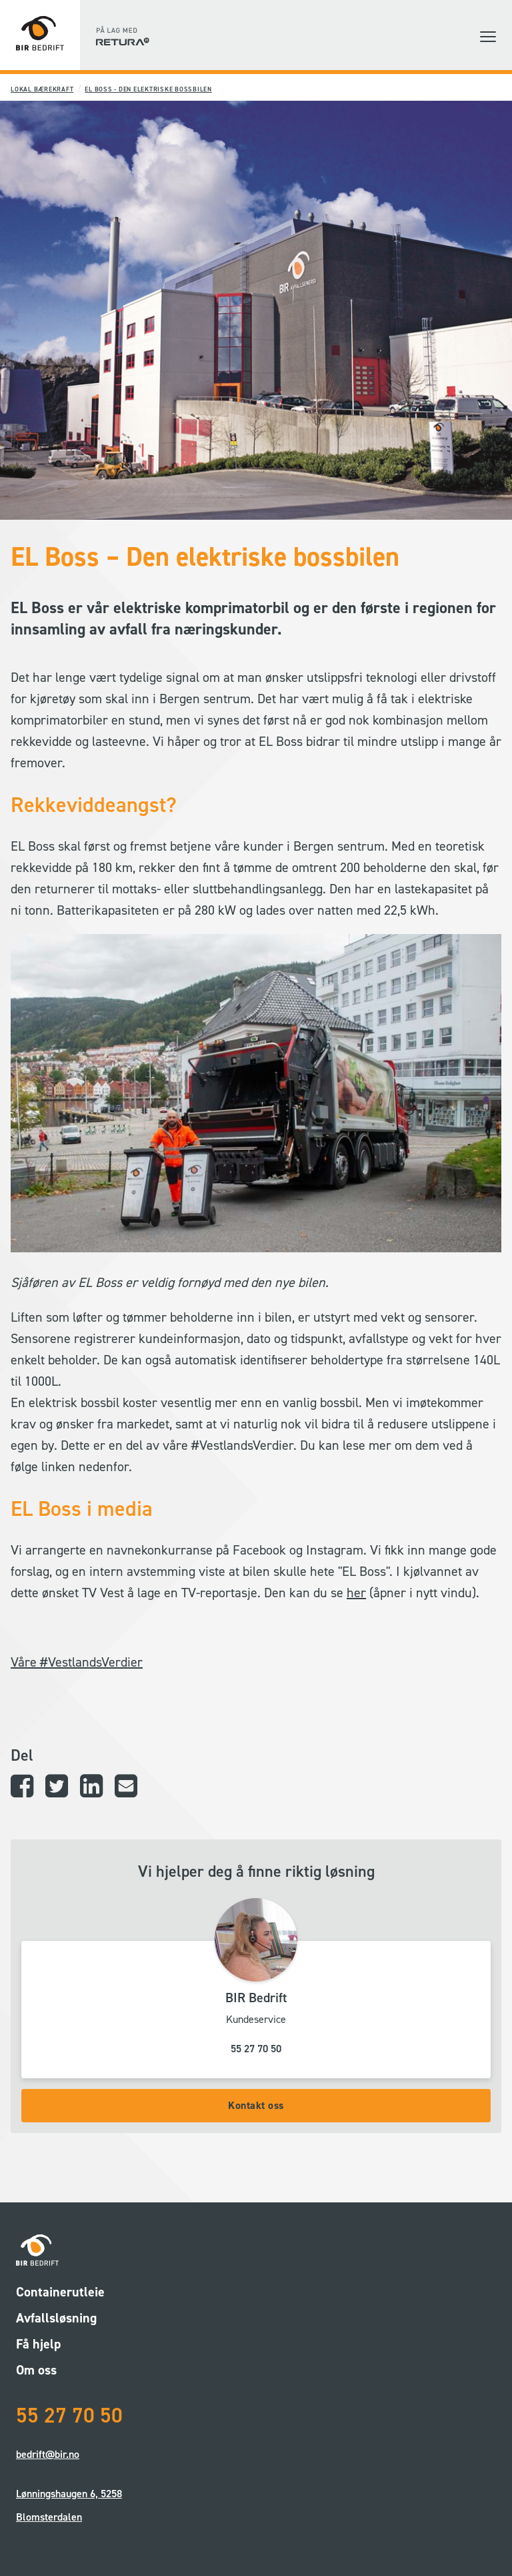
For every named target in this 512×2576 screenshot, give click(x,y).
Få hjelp (38, 2344)
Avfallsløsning (56, 2318)
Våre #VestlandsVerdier (77, 1662)
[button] (488, 37)
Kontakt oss (256, 2105)
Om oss (36, 2370)
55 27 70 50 (256, 2049)
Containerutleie (60, 2292)
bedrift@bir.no (47, 2454)
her (356, 1592)
